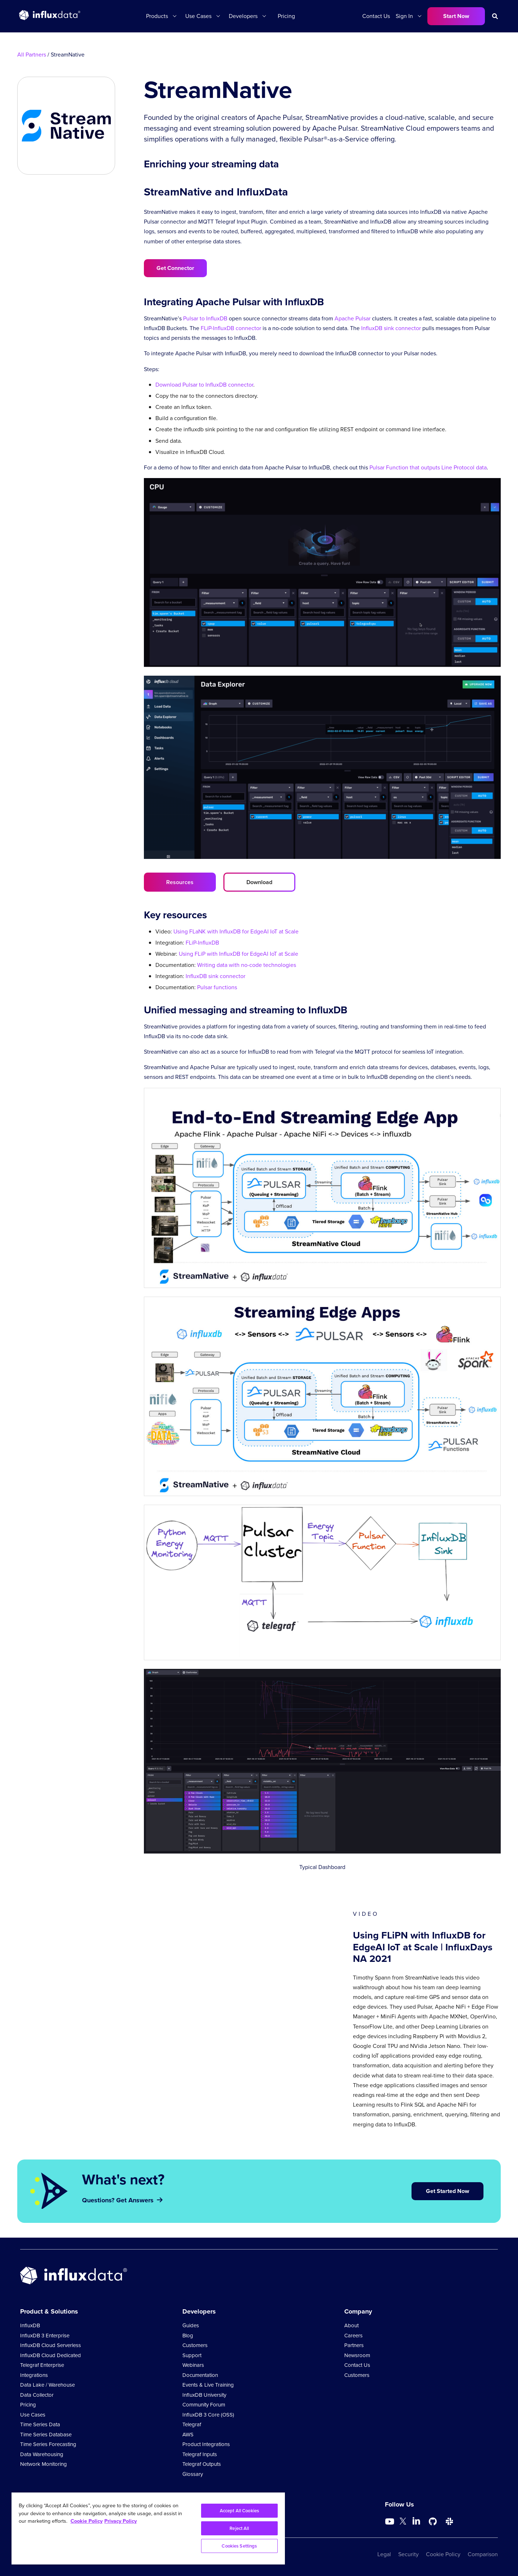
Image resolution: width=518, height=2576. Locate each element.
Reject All (239, 2528)
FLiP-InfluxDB (202, 942)
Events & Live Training (208, 2385)
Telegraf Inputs (199, 2454)
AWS (188, 2434)
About (351, 2325)
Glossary (192, 2474)
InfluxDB (30, 2325)
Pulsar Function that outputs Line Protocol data (428, 467)
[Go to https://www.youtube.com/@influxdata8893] (390, 2521)
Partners (354, 2345)
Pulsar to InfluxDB (205, 318)
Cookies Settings (239, 2546)
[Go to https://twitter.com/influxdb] (403, 2522)
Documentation (200, 2375)
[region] (148, 2528)
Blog (187, 2335)
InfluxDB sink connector (391, 328)
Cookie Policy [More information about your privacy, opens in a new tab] (87, 2521)
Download (259, 882)
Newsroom (357, 2355)
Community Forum (203, 2405)
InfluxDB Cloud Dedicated (50, 2355)
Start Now (456, 16)
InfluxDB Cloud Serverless (50, 2345)
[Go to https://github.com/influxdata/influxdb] (432, 2521)
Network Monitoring (43, 2464)
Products (157, 16)
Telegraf (191, 2424)
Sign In (404, 16)
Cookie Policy (443, 2554)
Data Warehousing (41, 2454)
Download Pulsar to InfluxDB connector (204, 384)
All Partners (31, 54)
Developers (243, 16)
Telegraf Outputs (201, 2464)
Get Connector (175, 268)
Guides (190, 2325)
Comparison (483, 2554)
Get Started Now (447, 2191)
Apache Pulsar (353, 318)
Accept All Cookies (239, 2510)
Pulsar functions (217, 987)
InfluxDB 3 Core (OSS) (208, 2415)
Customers (195, 2345)
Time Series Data (40, 2424)
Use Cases (198, 16)
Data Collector (37, 2395)
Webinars (193, 2365)
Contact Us (376, 16)
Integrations (34, 2375)
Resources (180, 882)
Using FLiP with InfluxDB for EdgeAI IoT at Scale (238, 954)
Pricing (286, 16)
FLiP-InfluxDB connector (231, 328)
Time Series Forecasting (48, 2444)
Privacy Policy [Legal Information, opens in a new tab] (120, 2521)
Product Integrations (206, 2444)
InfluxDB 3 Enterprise (44, 2335)
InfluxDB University (204, 2395)
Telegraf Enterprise (42, 2365)
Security (408, 2554)
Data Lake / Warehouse (47, 2385)
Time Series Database (46, 2434)
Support (191, 2355)
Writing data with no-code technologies (246, 965)
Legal (384, 2554)
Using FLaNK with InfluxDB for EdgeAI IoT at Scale (236, 931)
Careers (353, 2335)
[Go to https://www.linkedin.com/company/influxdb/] (416, 2520)
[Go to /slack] (449, 2521)
